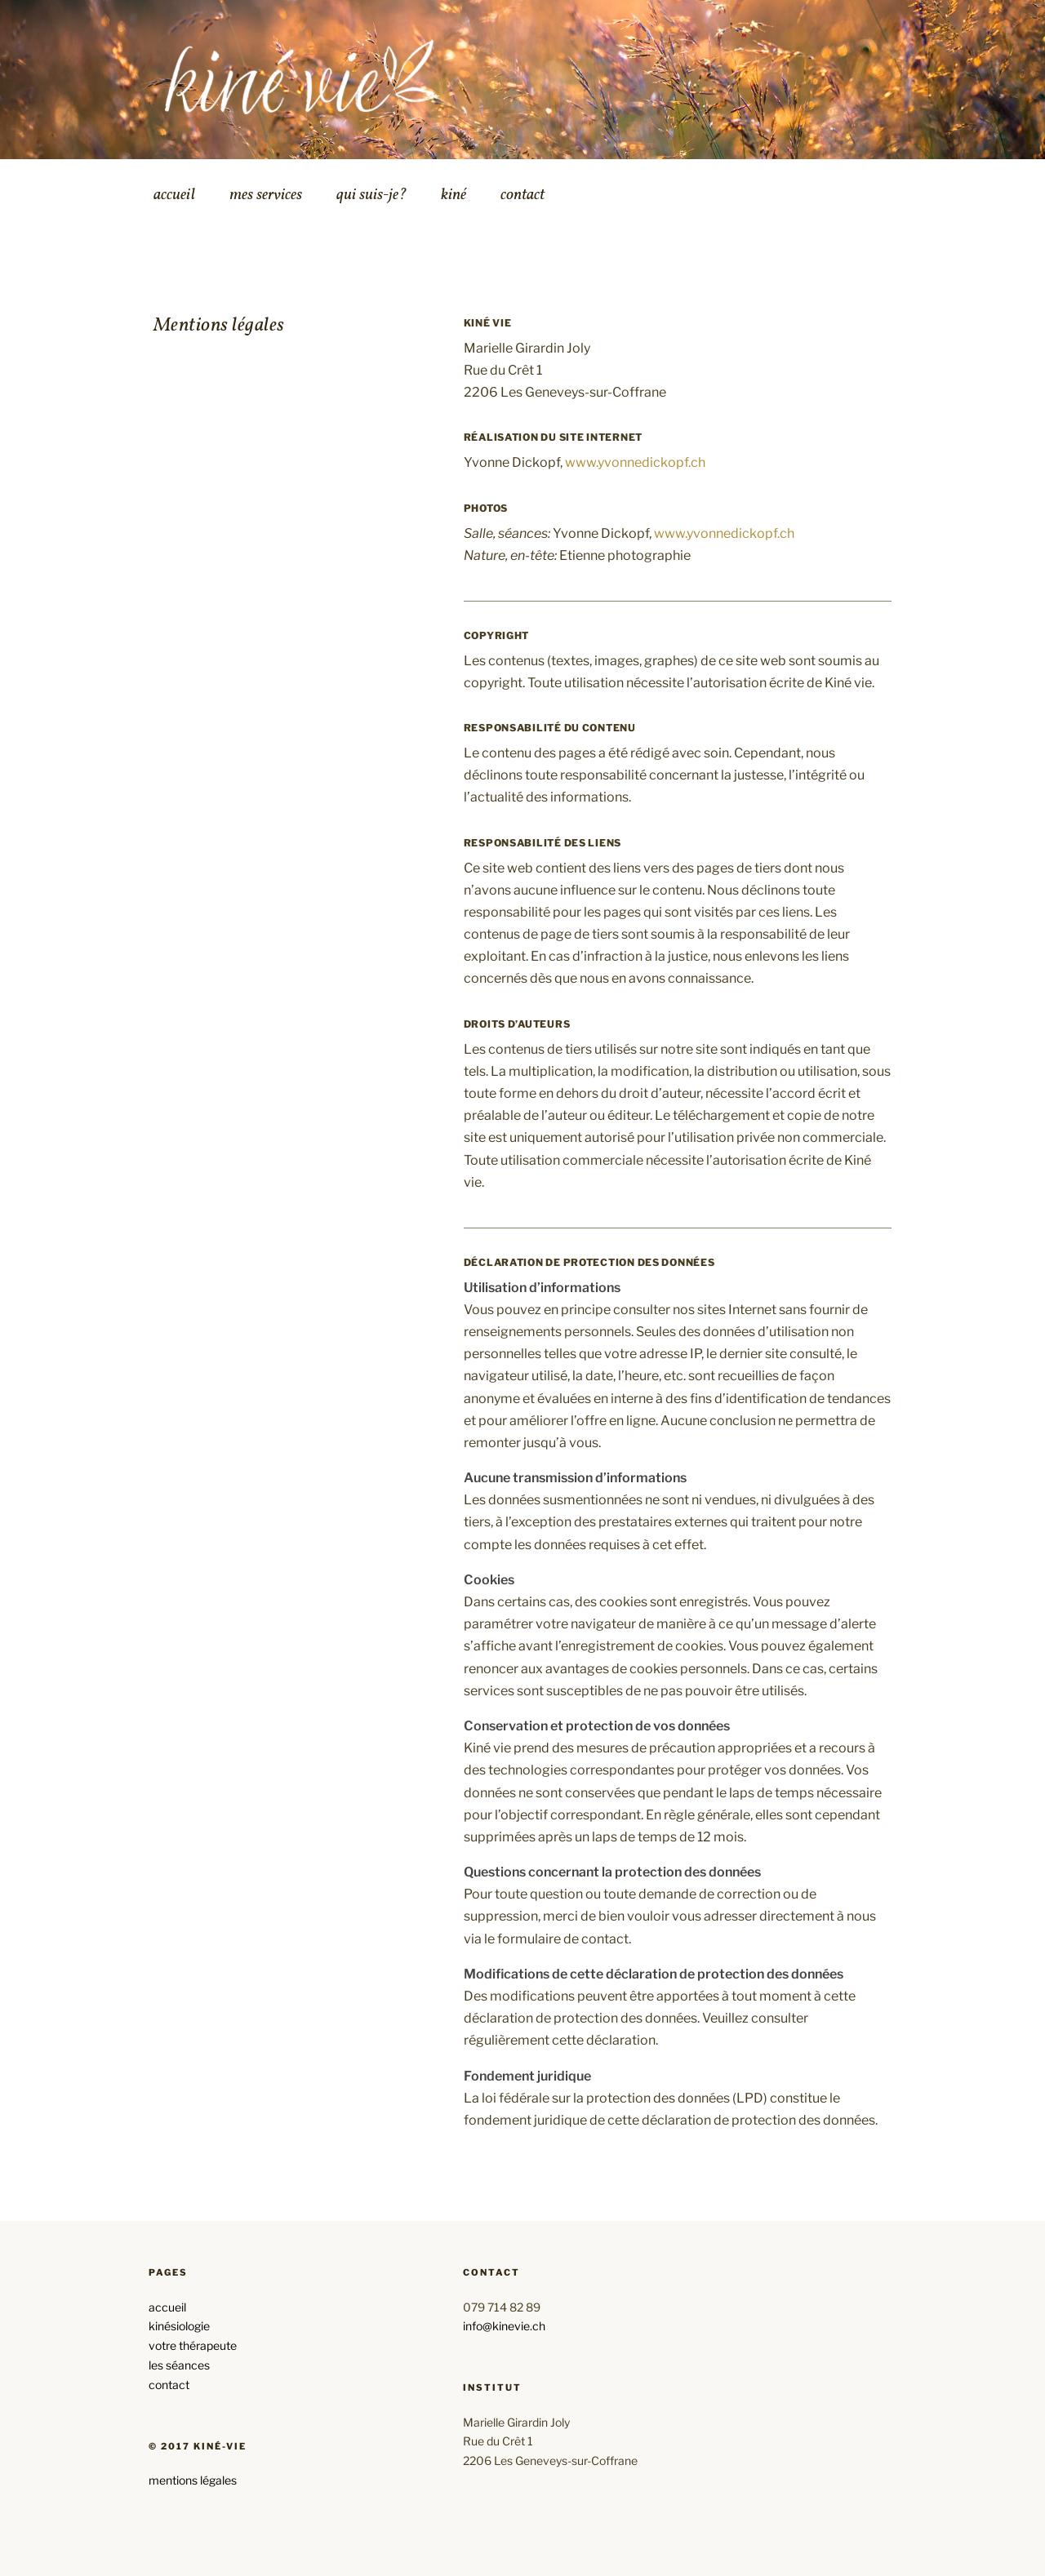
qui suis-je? (371, 195)
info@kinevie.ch (504, 2326)
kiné (453, 195)
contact (522, 195)
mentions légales (193, 2480)
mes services (265, 195)
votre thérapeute (193, 2345)
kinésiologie (179, 2326)
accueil (174, 195)
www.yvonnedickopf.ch (635, 462)
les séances (179, 2365)
